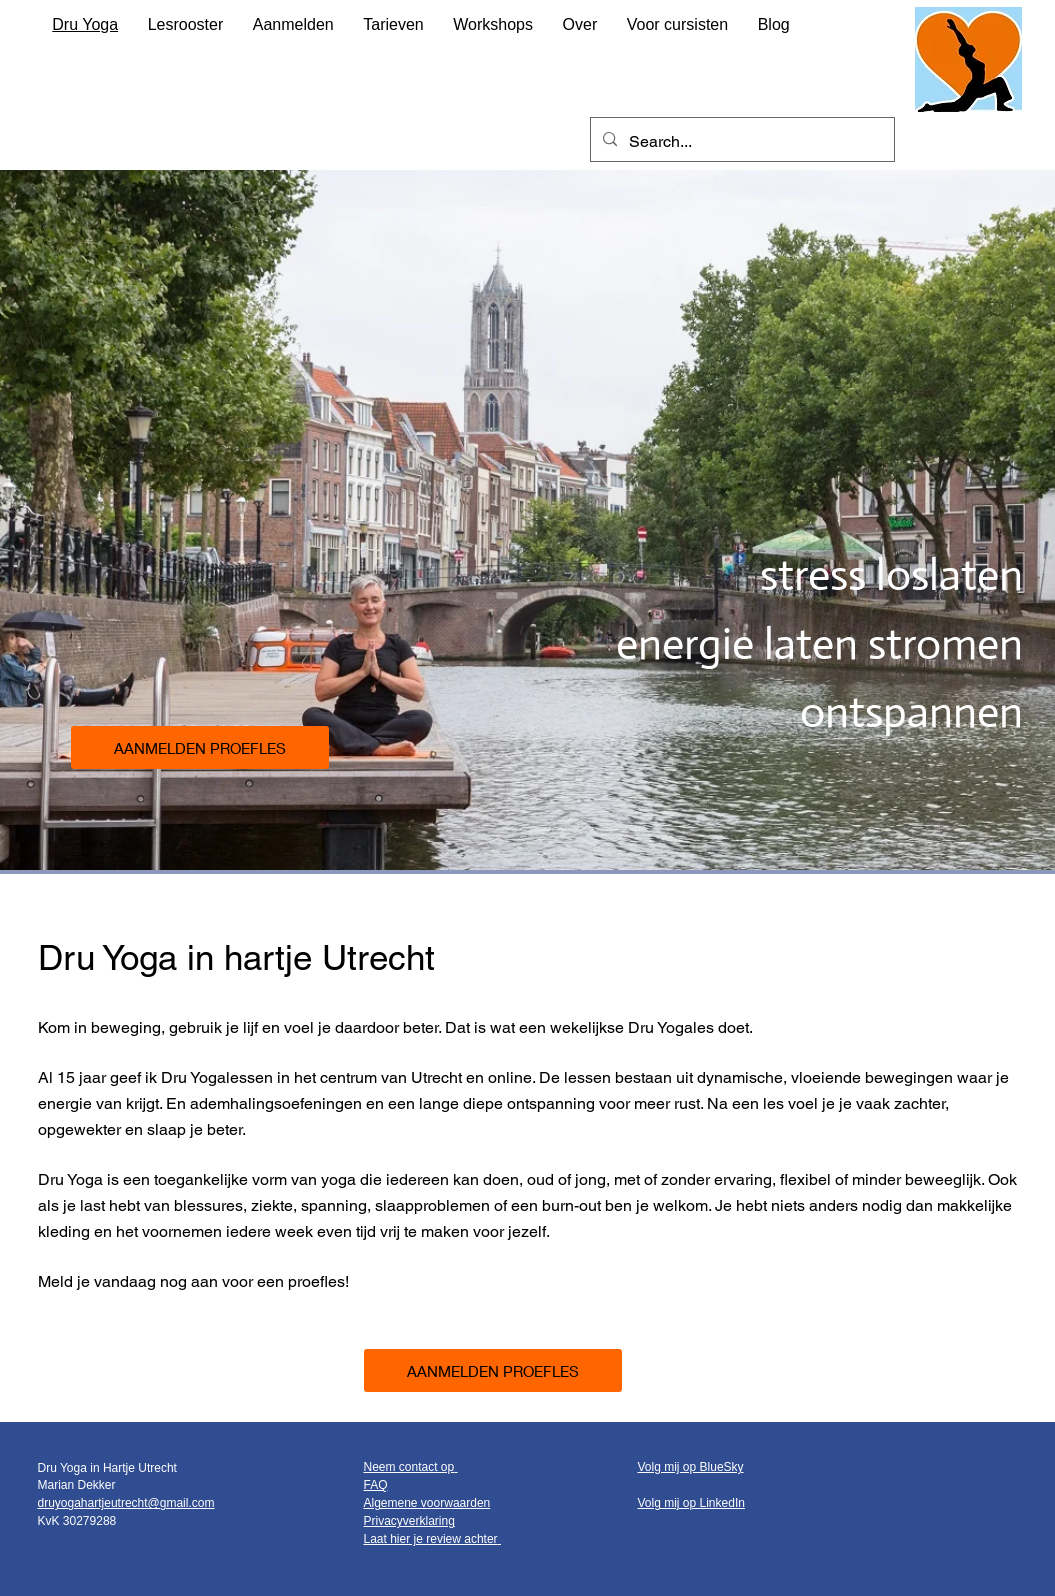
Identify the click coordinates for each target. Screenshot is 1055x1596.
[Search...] (740, 142)
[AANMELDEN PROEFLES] (200, 747)
